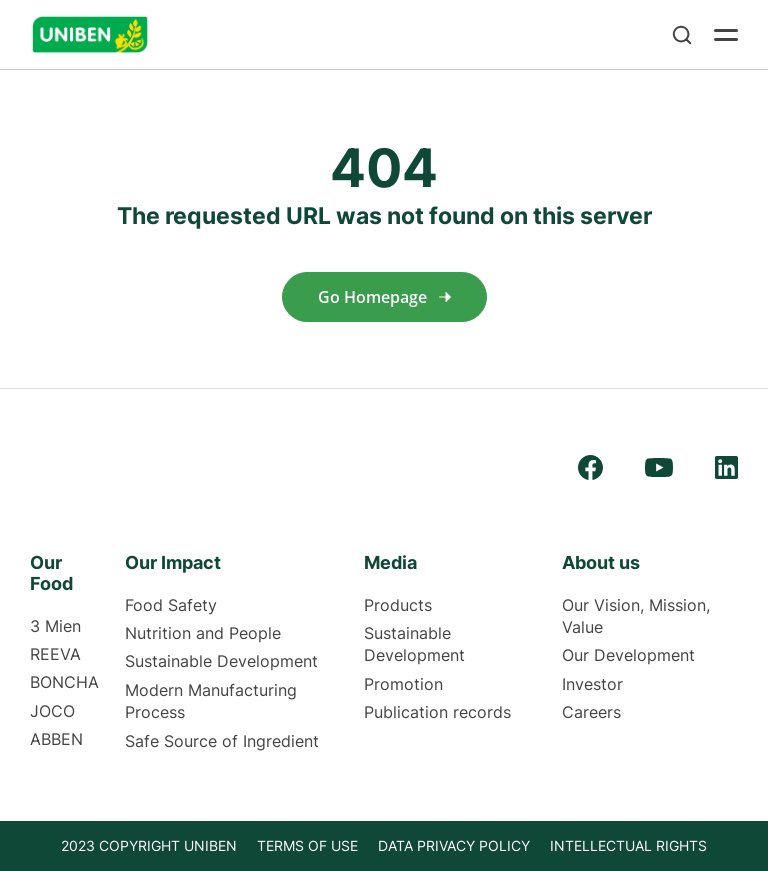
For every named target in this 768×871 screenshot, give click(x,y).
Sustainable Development (221, 661)
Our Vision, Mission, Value (636, 616)
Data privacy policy (454, 845)
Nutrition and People (203, 633)
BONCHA (64, 682)
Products (398, 605)
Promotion (403, 684)
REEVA (55, 654)
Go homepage (384, 297)
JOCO (52, 711)
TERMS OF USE (307, 845)
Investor (592, 684)
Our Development (628, 655)
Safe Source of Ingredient (222, 741)
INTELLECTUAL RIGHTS (628, 845)
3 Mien (55, 626)
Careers (591, 712)
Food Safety (171, 605)
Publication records (437, 712)
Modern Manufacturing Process (211, 701)
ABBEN (56, 739)
